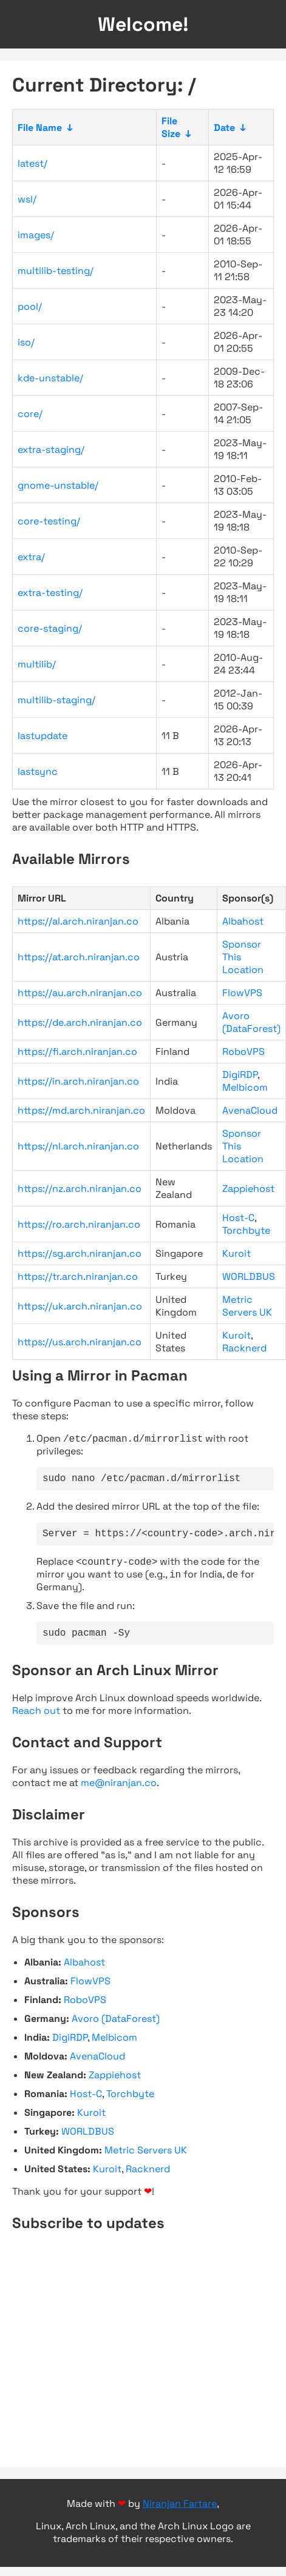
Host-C (238, 1217)
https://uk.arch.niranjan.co (80, 1306)
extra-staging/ (51, 449)
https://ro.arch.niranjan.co (79, 1224)
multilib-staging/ (56, 700)
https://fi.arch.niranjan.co (77, 1051)
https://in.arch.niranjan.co (78, 1081)
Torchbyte (246, 1230)
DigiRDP (239, 1074)
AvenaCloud (249, 1110)
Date (224, 127)
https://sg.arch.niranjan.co (79, 1253)
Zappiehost (248, 1188)
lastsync (38, 771)
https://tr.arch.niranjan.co (78, 1276)
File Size (171, 127)
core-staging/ (50, 628)
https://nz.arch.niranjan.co (79, 1188)
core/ (30, 413)
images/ (36, 235)
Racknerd (244, 1348)
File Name (40, 127)
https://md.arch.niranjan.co (81, 1110)
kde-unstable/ (50, 378)
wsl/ (27, 199)
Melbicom (245, 1087)
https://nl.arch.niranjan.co (78, 1146)
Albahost (243, 921)
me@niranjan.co (119, 1791)
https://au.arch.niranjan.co (80, 992)
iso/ (26, 342)
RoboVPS (243, 1051)
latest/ (32, 163)
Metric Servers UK (247, 1306)
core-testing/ (49, 521)
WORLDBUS (248, 1276)
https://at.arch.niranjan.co (79, 957)
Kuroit (236, 1253)
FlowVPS (242, 992)
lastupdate (42, 735)
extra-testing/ (50, 592)
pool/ (30, 306)
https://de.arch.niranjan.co (80, 1022)
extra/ (31, 556)
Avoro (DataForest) (251, 1022)
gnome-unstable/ (58, 485)
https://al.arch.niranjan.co (78, 921)
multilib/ (37, 664)
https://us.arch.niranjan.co (79, 1342)
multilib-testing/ (56, 270)
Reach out (36, 1719)
